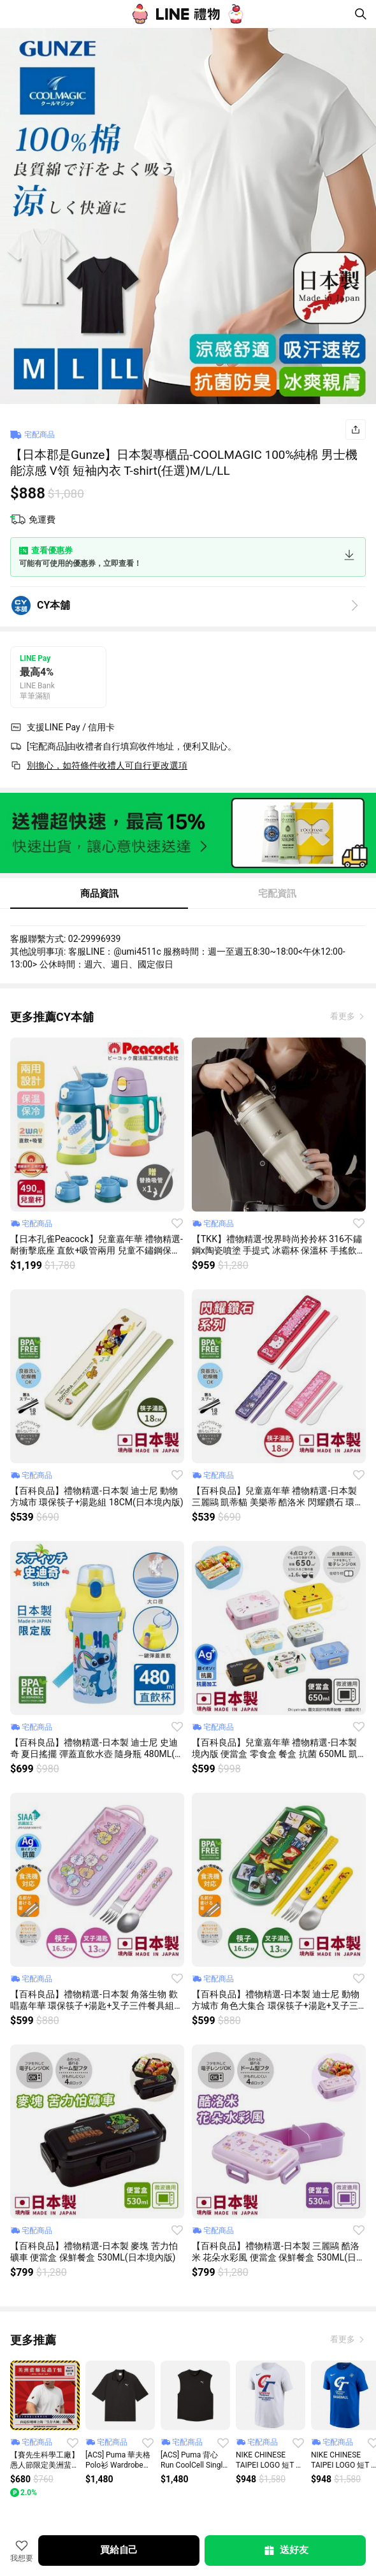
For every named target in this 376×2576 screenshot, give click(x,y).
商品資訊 (99, 893)
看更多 (343, 1016)
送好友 (285, 2550)
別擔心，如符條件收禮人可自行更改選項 (107, 765)
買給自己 (119, 2550)
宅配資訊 (277, 893)
